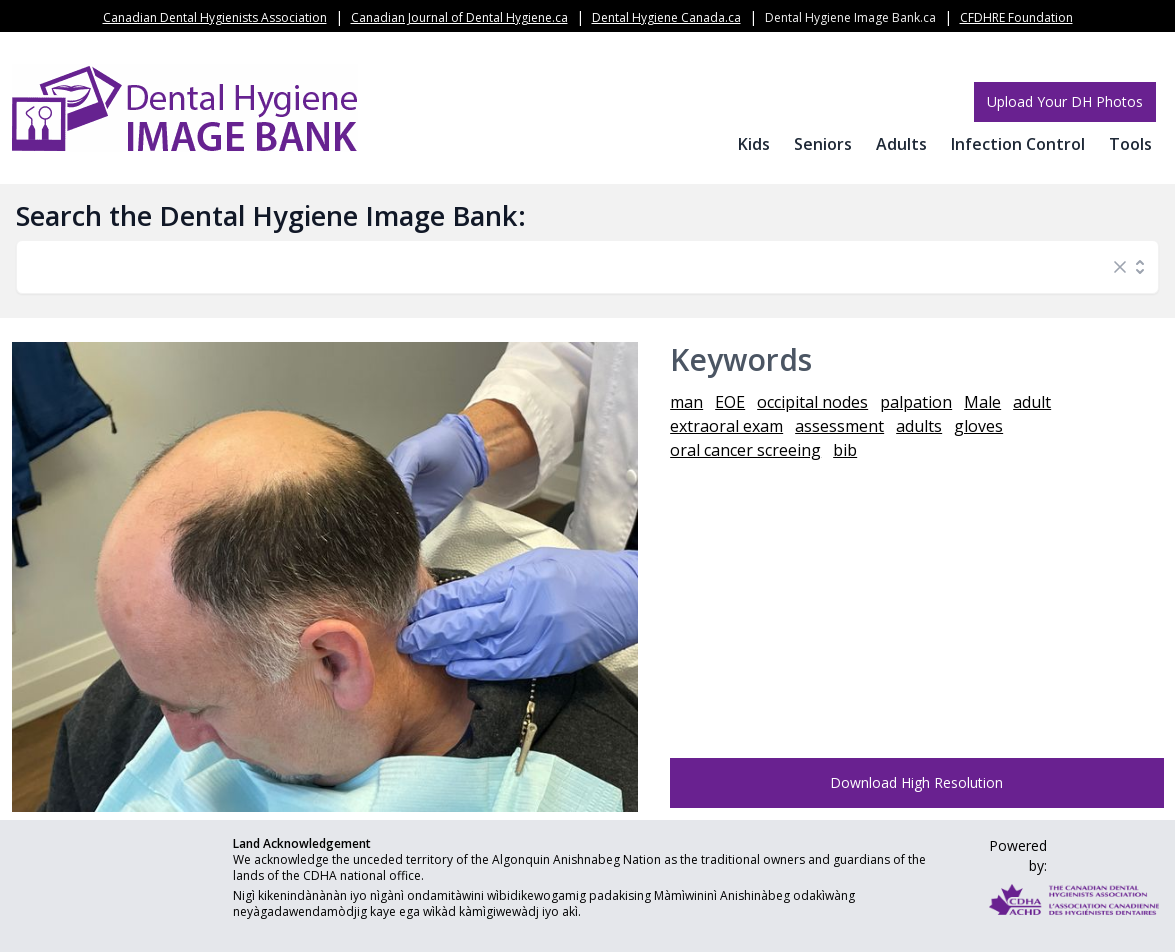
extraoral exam (726, 426)
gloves (978, 426)
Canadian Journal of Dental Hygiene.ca (459, 17)
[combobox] (567, 267)
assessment (839, 426)
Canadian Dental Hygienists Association (215, 17)
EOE (730, 402)
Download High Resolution (916, 782)
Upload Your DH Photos (1065, 101)
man (686, 402)
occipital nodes (812, 402)
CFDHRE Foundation (1016, 17)
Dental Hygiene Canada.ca (666, 17)
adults (919, 426)
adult (1032, 402)
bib (845, 450)
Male (982, 402)
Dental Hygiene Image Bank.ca (850, 17)
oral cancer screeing (745, 450)
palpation (916, 402)
